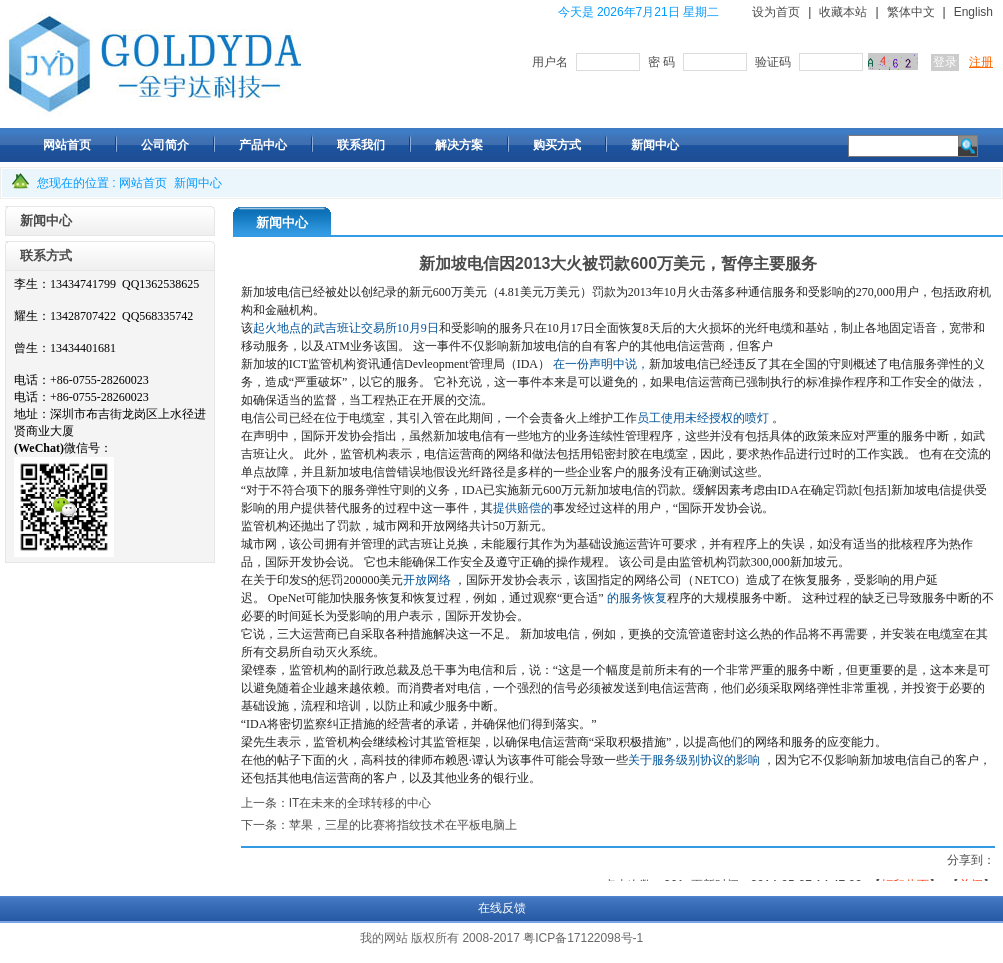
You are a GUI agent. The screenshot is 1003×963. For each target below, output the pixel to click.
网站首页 (143, 183)
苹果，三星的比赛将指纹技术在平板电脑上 (403, 825)
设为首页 (776, 12)
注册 (981, 62)
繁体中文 (911, 12)
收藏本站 (843, 12)
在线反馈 (502, 908)
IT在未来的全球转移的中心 (360, 803)
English (973, 12)
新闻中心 (198, 183)
